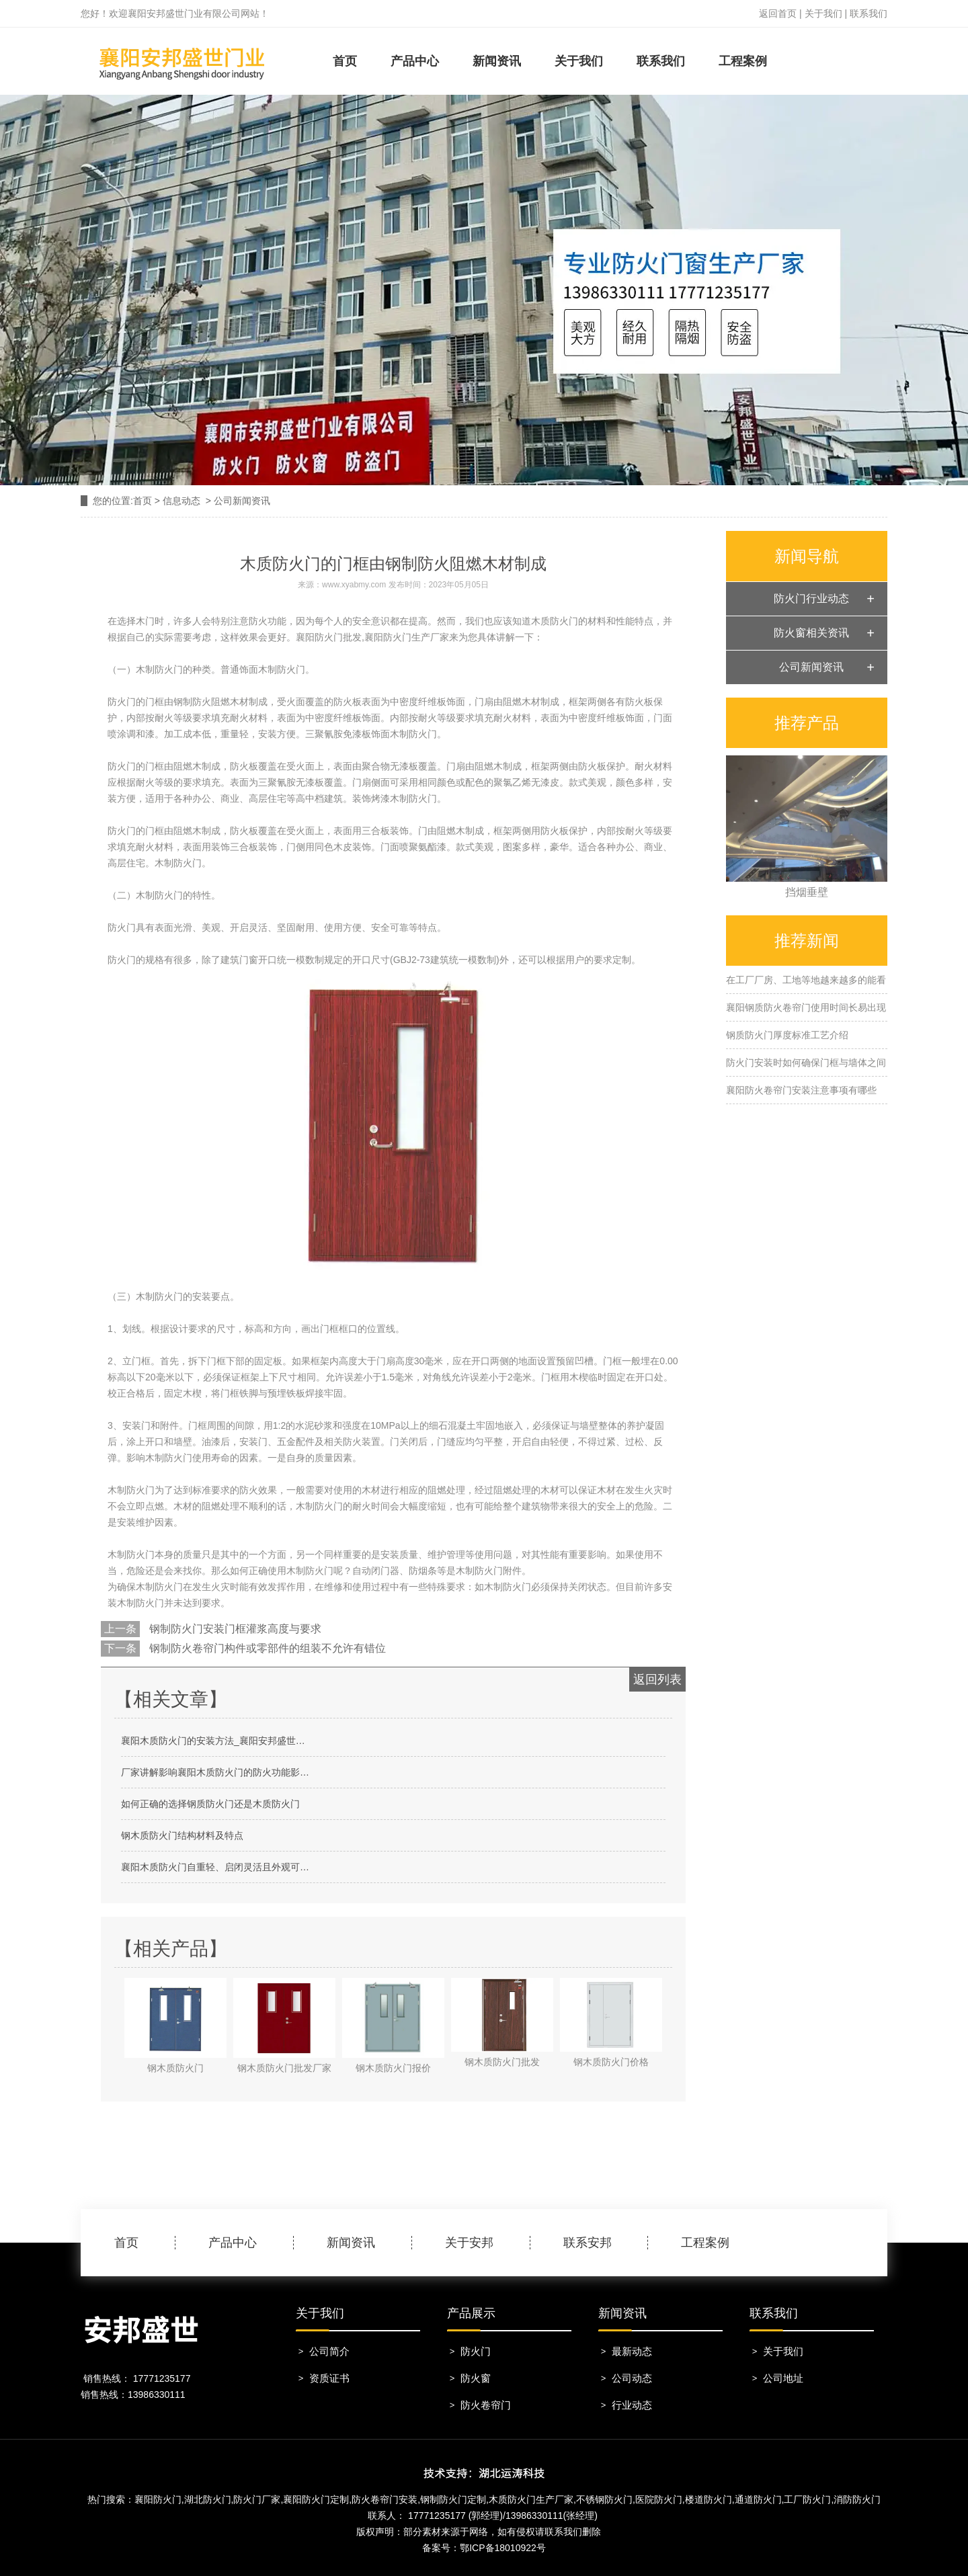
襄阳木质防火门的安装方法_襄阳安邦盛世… (213, 1740)
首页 (345, 61)
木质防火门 (554, 621)
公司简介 (329, 2351)
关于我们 (823, 13)
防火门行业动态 (811, 598)
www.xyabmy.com (354, 584)
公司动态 (632, 2378)
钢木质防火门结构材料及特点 (182, 1835)
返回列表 (657, 1679)
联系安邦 (587, 2242)
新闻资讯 (497, 61)
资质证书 (329, 2378)
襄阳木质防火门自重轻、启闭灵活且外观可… (215, 1867)
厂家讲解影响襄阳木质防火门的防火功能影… (215, 1772)
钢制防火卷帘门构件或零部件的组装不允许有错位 (266, 1648)
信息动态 (181, 500)
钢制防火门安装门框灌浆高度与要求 (234, 1628)
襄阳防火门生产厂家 (406, 637)
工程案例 (743, 61)
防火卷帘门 (485, 2405)
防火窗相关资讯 (811, 632)
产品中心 (415, 61)
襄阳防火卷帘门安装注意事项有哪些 (801, 1090)
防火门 (475, 2351)
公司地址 (783, 2378)
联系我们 (868, 13)
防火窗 (475, 2378)
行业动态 (632, 2405)
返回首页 (778, 13)
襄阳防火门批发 (329, 637)
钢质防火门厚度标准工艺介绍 (787, 1035)
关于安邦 (469, 2242)
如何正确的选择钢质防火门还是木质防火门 (210, 1803)
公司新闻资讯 (811, 667)
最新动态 (632, 2351)
